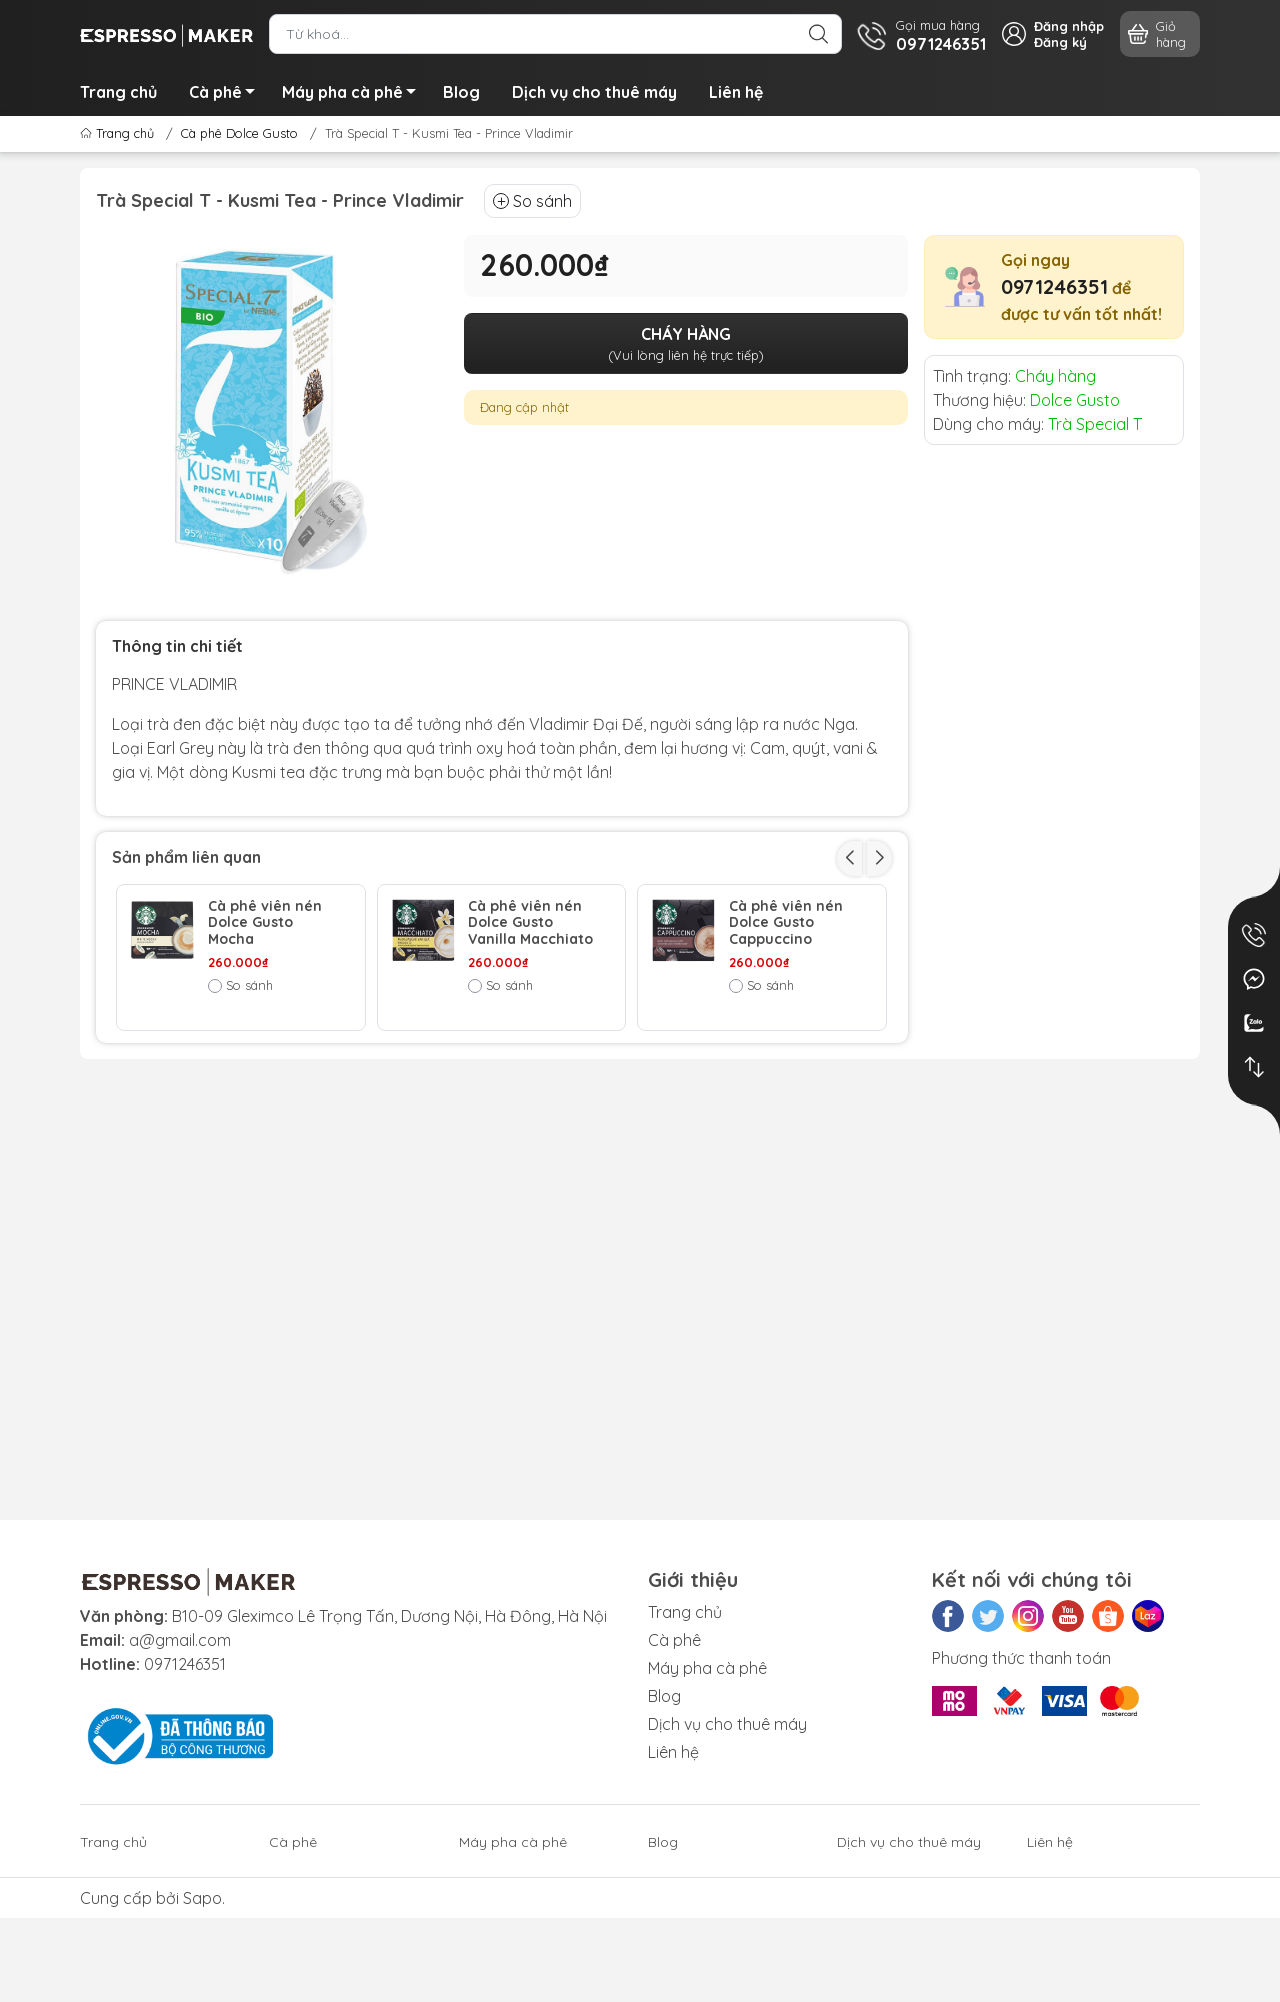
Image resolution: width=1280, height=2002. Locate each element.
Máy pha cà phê (354, 95)
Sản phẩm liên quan (186, 857)
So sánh (532, 201)
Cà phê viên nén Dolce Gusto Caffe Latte (265, 1070)
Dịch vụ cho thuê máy (594, 92)
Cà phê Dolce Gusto (239, 133)
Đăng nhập (1069, 26)
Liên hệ (736, 92)
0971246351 (1054, 286)
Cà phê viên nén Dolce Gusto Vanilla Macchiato (530, 923)
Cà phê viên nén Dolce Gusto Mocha (265, 923)
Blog (461, 92)
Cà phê (227, 95)
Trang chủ (118, 92)
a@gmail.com (180, 1640)
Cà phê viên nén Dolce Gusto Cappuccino (786, 923)
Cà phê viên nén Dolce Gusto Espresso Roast (786, 1070)
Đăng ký (1060, 42)
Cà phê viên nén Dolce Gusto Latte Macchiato (531, 1070)
